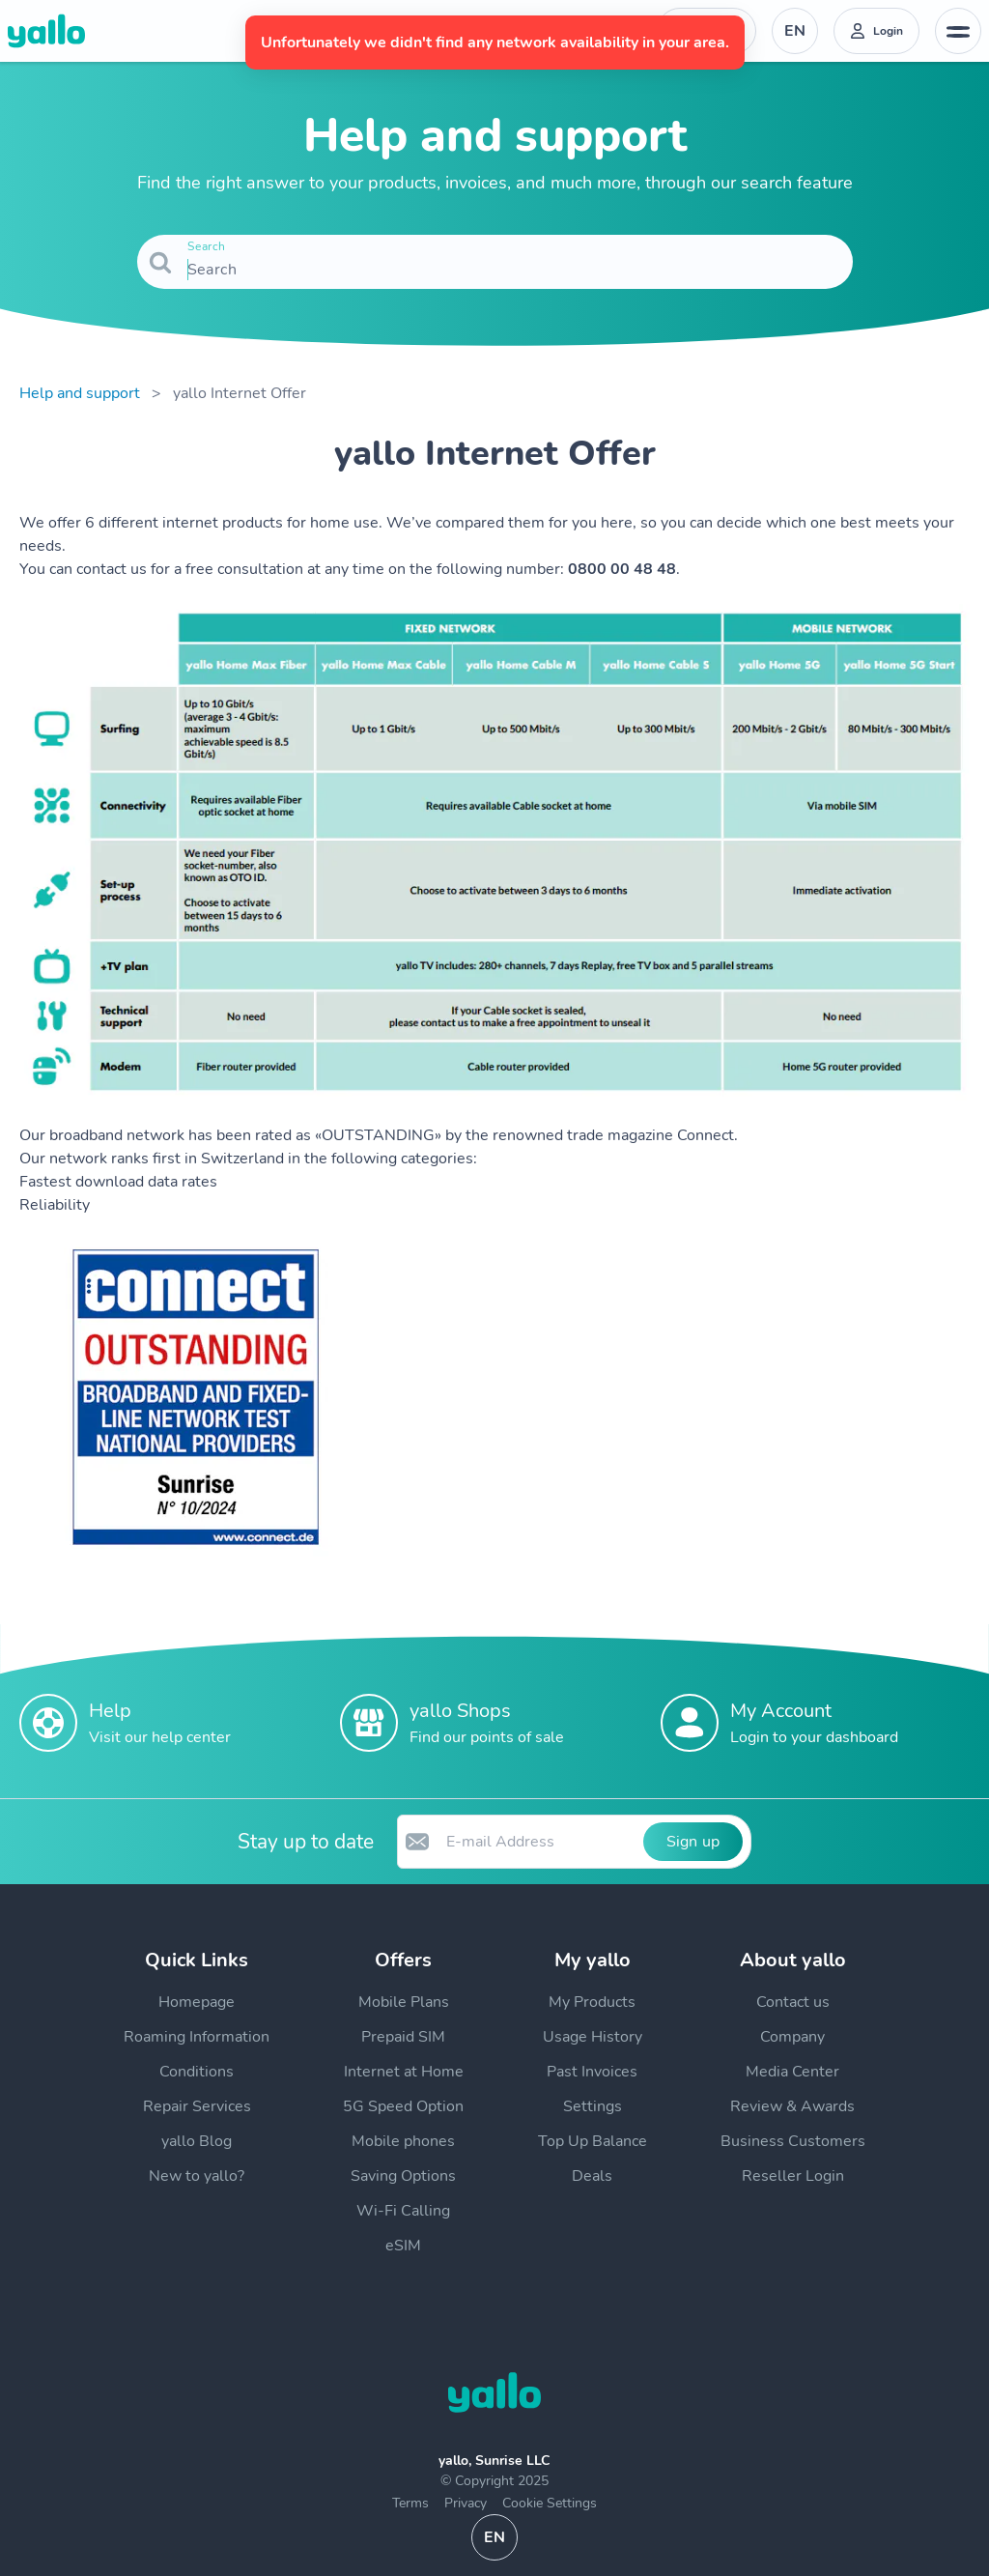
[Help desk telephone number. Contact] (706, 31)
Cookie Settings (549, 2503)
